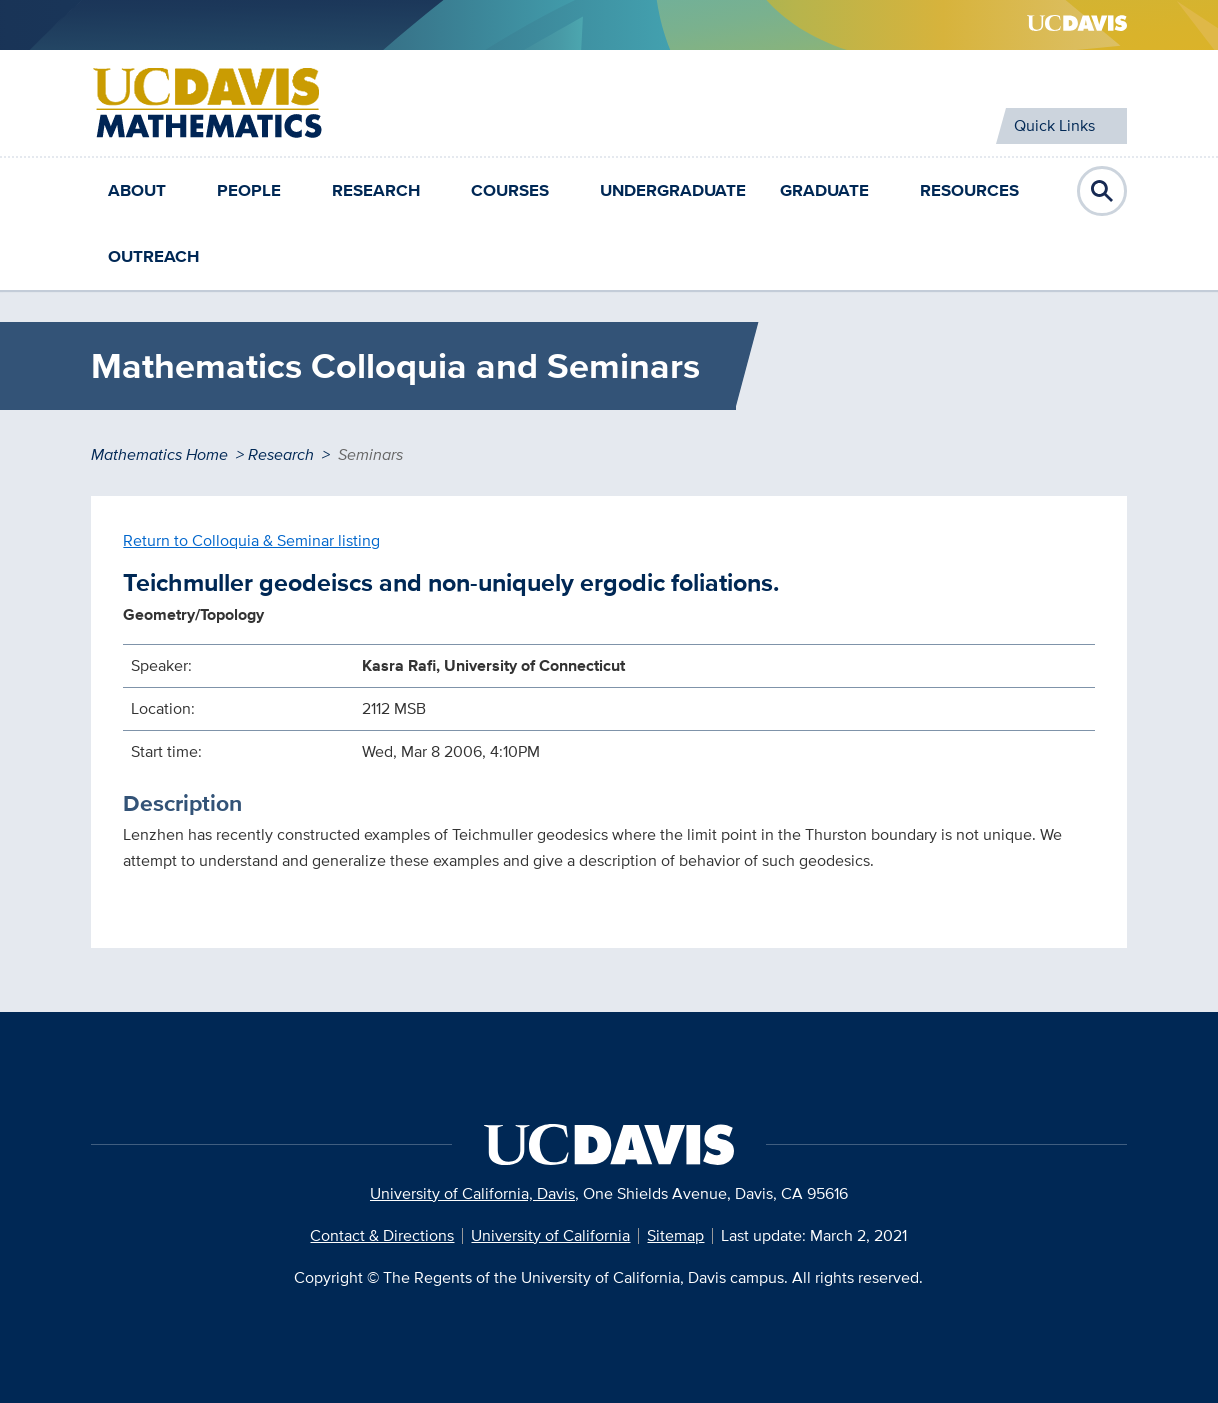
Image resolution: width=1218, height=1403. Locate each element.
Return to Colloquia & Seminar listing (251, 540)
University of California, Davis (472, 1193)
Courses (510, 190)
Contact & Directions (382, 1235)
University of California (550, 1235)
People (249, 190)
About (137, 190)
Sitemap (675, 1235)
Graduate (824, 190)
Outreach (153, 256)
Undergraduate (673, 190)
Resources (969, 190)
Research (376, 190)
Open (1102, 191)
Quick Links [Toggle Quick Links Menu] (1054, 125)
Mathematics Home (159, 454)
